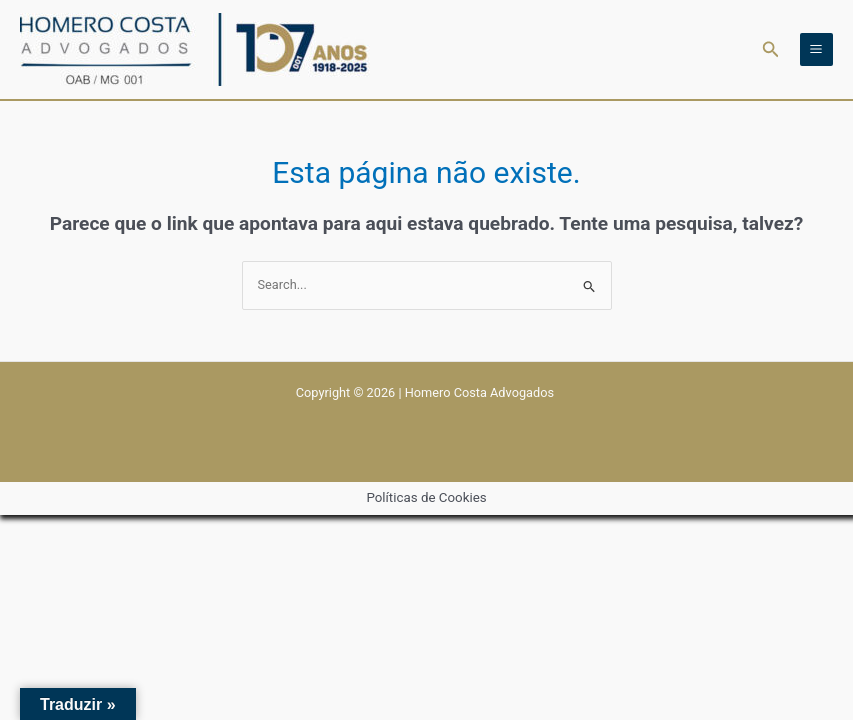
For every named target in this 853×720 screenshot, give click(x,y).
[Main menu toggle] (816, 49)
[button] (771, 49)
